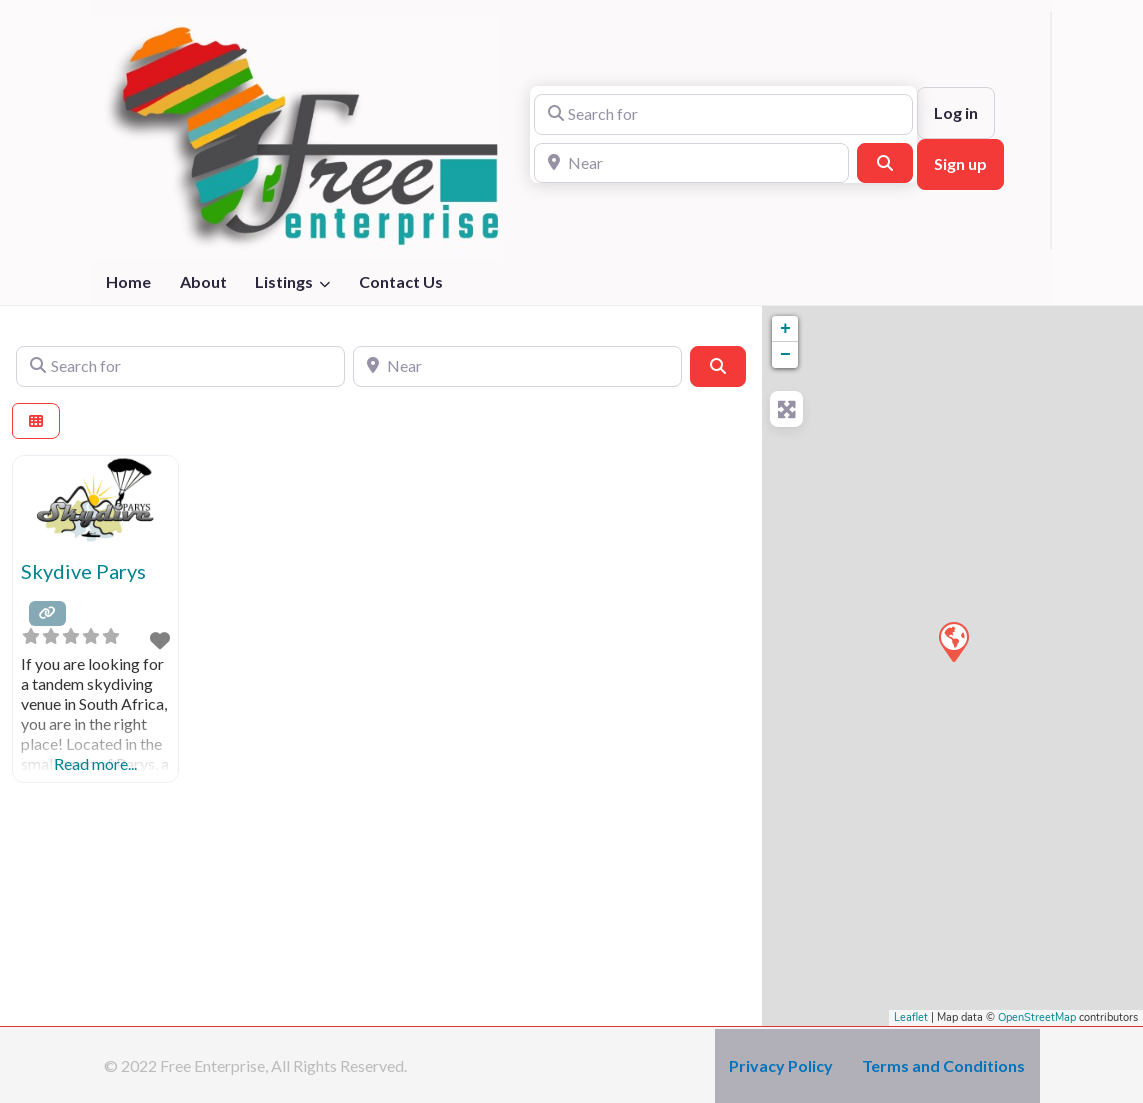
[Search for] (724, 114)
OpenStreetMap (1037, 1017)
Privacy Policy (781, 1065)
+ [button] (785, 329)
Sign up (960, 163)
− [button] (785, 355)
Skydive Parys (83, 571)
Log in (956, 112)
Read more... (95, 763)
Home (128, 281)
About (203, 281)
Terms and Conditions (943, 1065)
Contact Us (401, 281)
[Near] (691, 163)
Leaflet (911, 1017)
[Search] (885, 163)
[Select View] (36, 421)
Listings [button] (284, 281)
